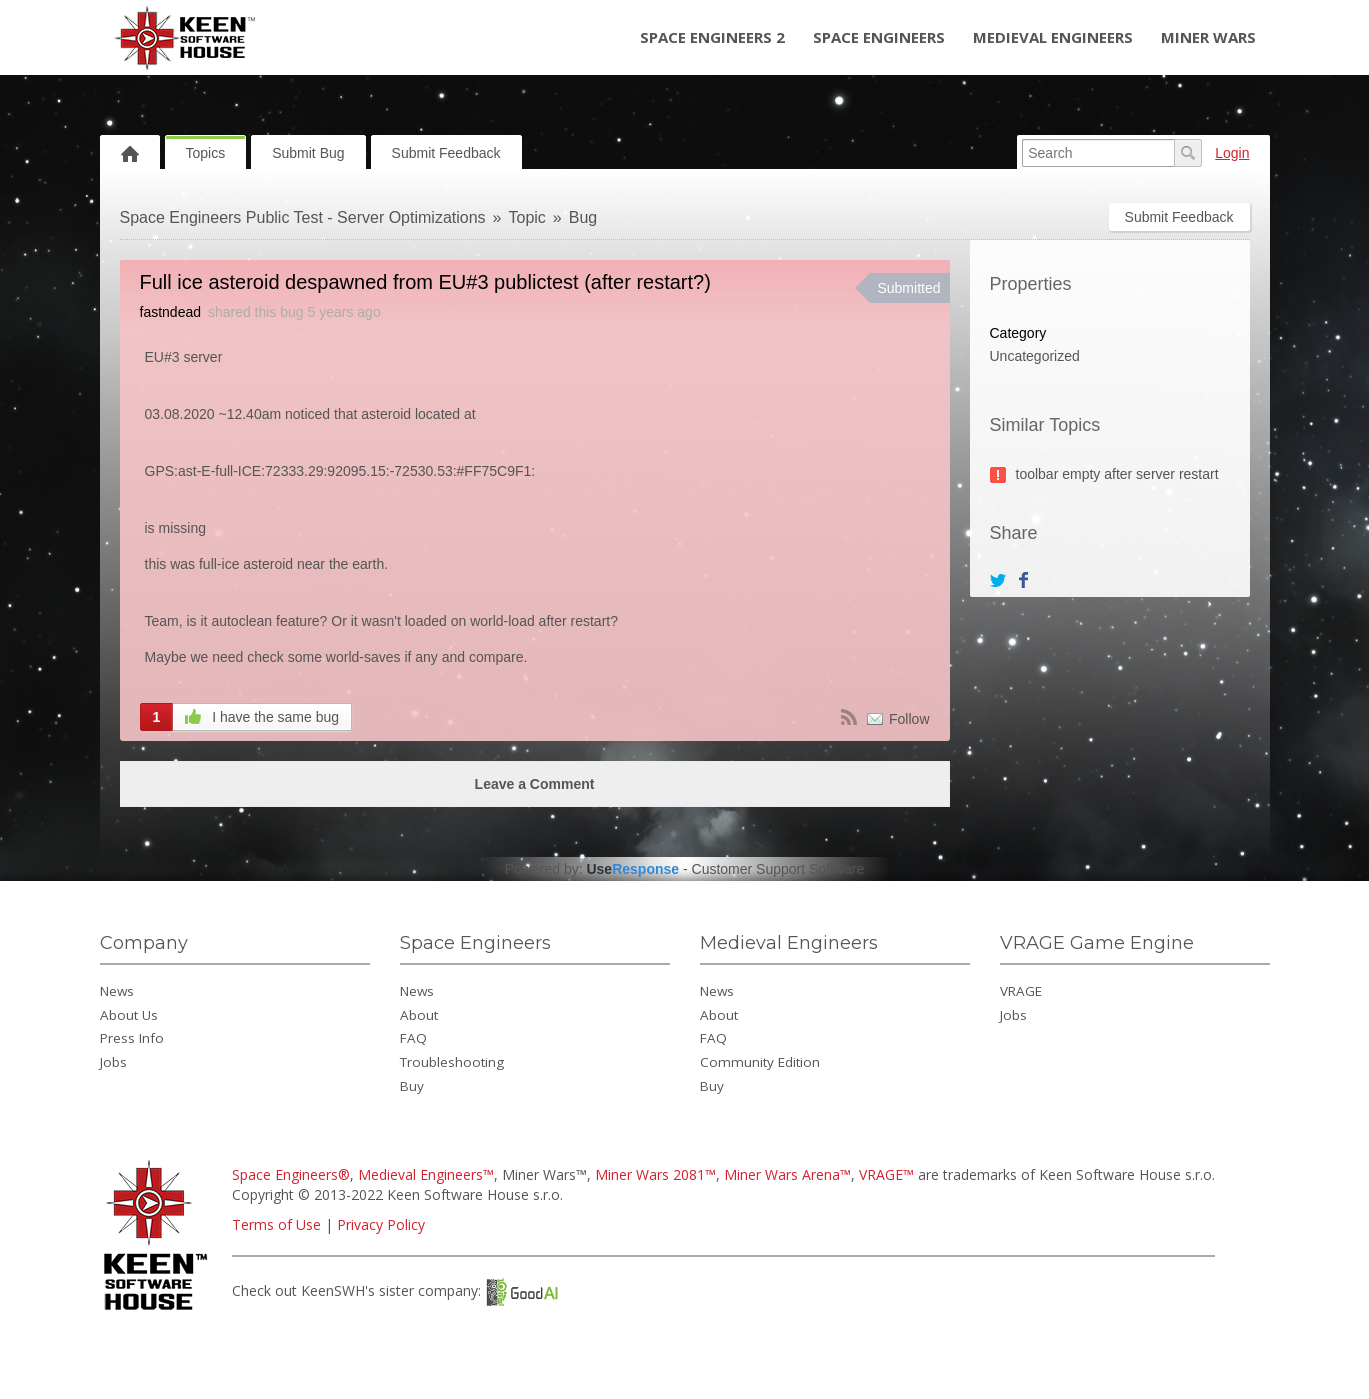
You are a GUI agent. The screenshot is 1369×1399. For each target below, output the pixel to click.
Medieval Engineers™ (426, 1174)
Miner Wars (1208, 37)
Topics (206, 153)
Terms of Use (276, 1224)
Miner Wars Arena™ (787, 1174)
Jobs (113, 1062)
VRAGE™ (886, 1174)
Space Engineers (879, 37)
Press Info (132, 1038)
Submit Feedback (446, 153)
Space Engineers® (291, 1174)
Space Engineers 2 (712, 37)
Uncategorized (1035, 356)
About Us (129, 1015)
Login (1232, 153)
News (117, 991)
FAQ (413, 1038)
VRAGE (1021, 991)
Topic (527, 217)
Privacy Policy (381, 1224)
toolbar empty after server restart (1117, 474)
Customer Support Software (778, 869)
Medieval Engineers (1053, 37)
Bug (583, 217)
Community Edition (760, 1062)
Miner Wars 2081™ (655, 1174)
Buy (412, 1086)
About (419, 1015)
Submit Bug (308, 153)
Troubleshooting (452, 1062)
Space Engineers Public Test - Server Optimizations (303, 217)
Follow (909, 719)
